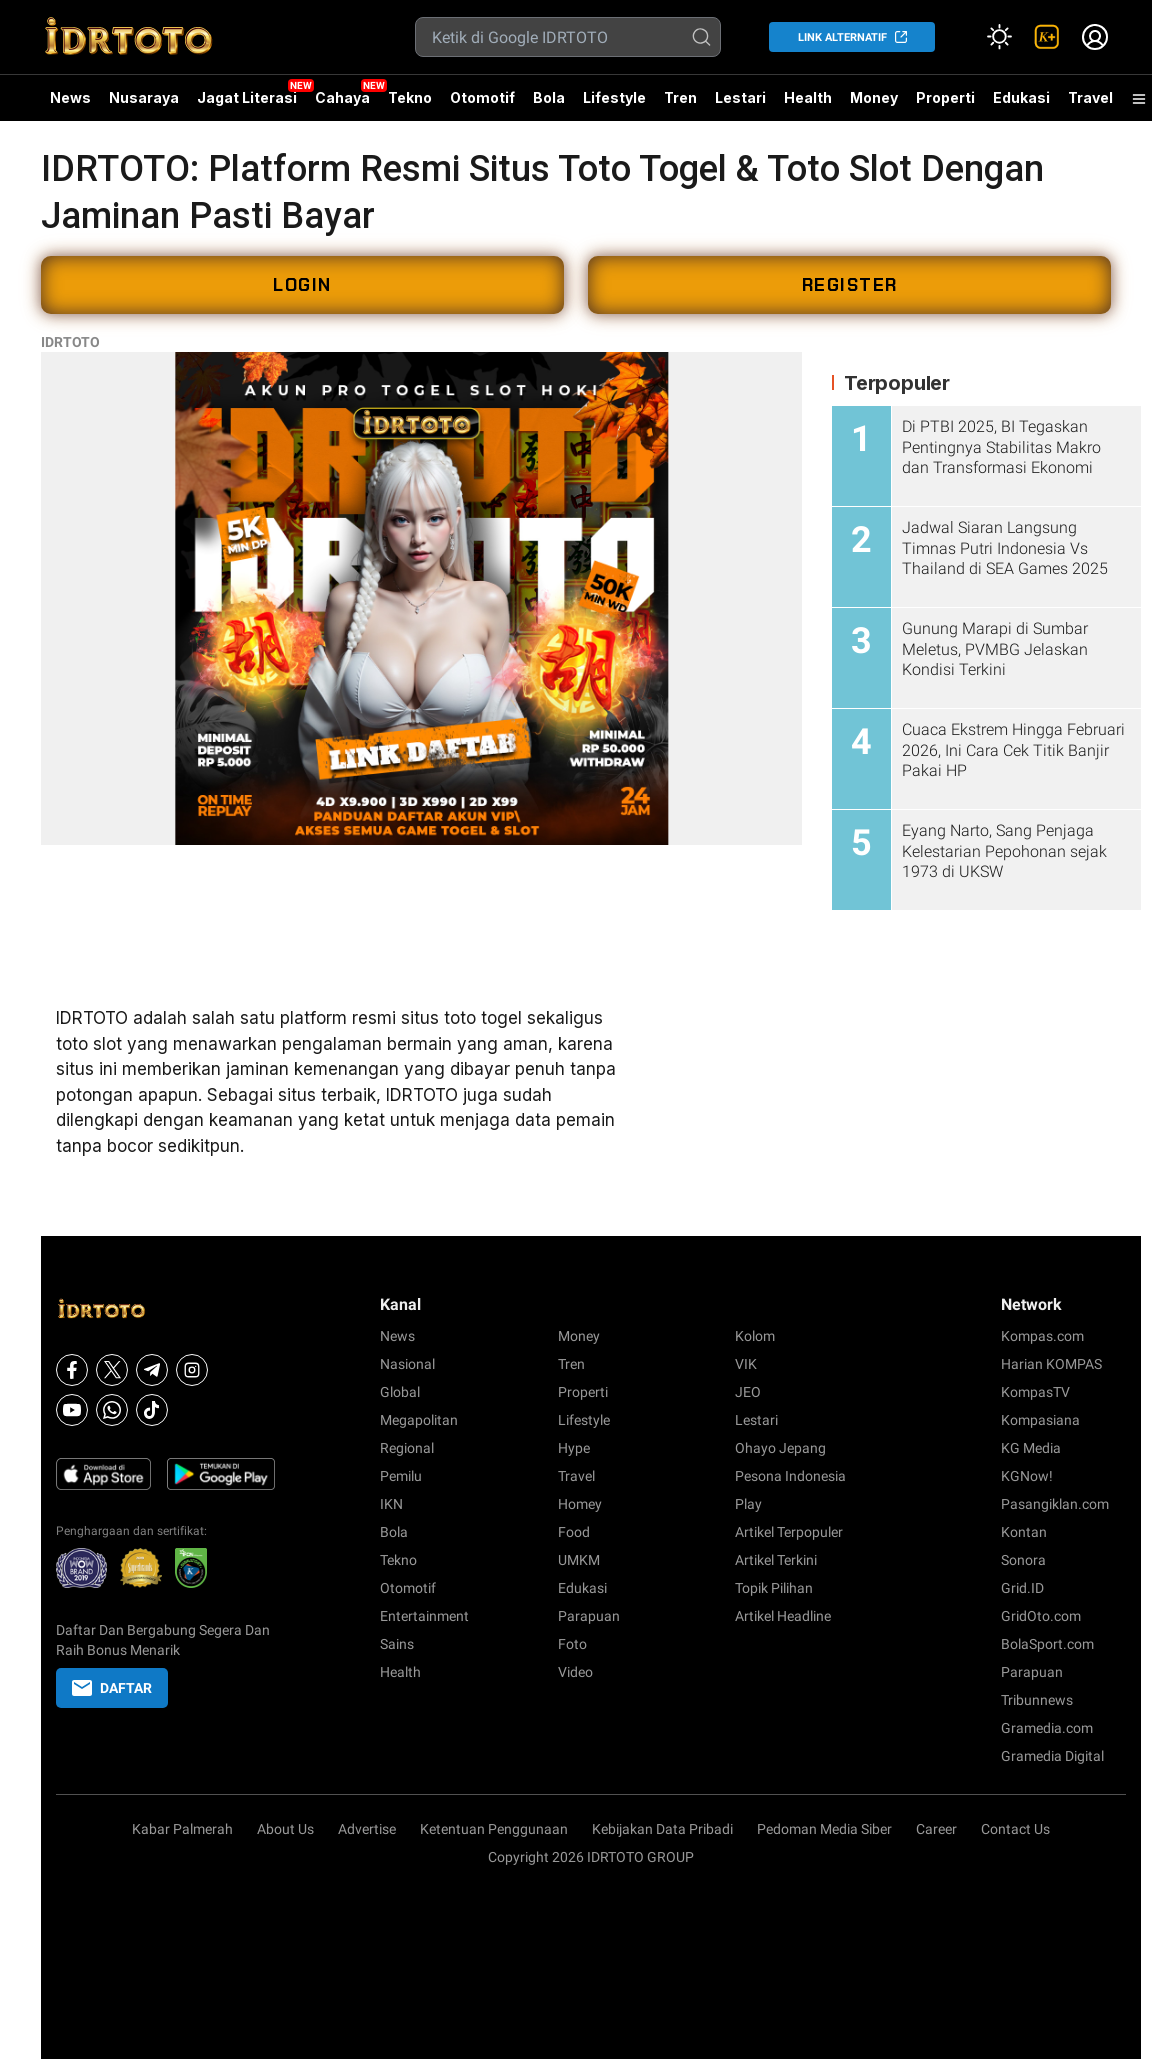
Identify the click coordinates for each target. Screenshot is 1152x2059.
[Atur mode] (999, 37)
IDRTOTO (70, 342)
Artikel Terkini (776, 1560)
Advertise (367, 1829)
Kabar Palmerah (182, 1829)
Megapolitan (419, 1420)
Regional (407, 1448)
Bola (549, 97)
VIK (746, 1364)
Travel (1090, 97)
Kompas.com (1042, 1336)
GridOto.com (1041, 1616)
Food (574, 1532)
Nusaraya (144, 97)
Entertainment (424, 1616)
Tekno (410, 97)
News (70, 97)
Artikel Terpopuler (789, 1532)
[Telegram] (152, 1370)
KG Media (1031, 1448)
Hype (574, 1448)
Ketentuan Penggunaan (494, 1829)
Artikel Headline (783, 1616)
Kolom (755, 1336)
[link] (1047, 37)
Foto (572, 1644)
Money (874, 97)
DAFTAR (112, 1688)
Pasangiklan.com (1055, 1504)
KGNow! (1027, 1476)
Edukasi (1021, 97)
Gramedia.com (1047, 1728)
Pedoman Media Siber (824, 1829)
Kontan (1024, 1532)
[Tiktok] (152, 1410)
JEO (748, 1392)
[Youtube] (72, 1410)
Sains (397, 1644)
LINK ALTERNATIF (842, 37)
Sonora (1023, 1560)
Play (748, 1504)
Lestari (740, 105)
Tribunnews (1037, 1700)
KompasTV (1035, 1392)
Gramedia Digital (1052, 1756)
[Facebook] (72, 1370)
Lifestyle (614, 97)
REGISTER (850, 285)
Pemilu (401, 1476)
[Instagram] (192, 1370)
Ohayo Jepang (780, 1448)
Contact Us (1015, 1829)
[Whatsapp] (112, 1410)
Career (936, 1829)
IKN (391, 1504)
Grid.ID (1022, 1588)
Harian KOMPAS (1051, 1364)
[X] (112, 1370)
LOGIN (302, 285)
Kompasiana (1040, 1420)
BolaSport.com (1047, 1644)
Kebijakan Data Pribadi (662, 1829)
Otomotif (482, 97)
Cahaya (342, 97)
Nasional (407, 1364)
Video (575, 1672)
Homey (580, 1504)
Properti (945, 97)
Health (808, 97)
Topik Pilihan (774, 1588)
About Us (285, 1829)
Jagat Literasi (247, 97)
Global (400, 1392)
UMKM (579, 1560)
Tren (680, 97)
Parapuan (589, 1616)
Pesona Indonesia (790, 1476)
